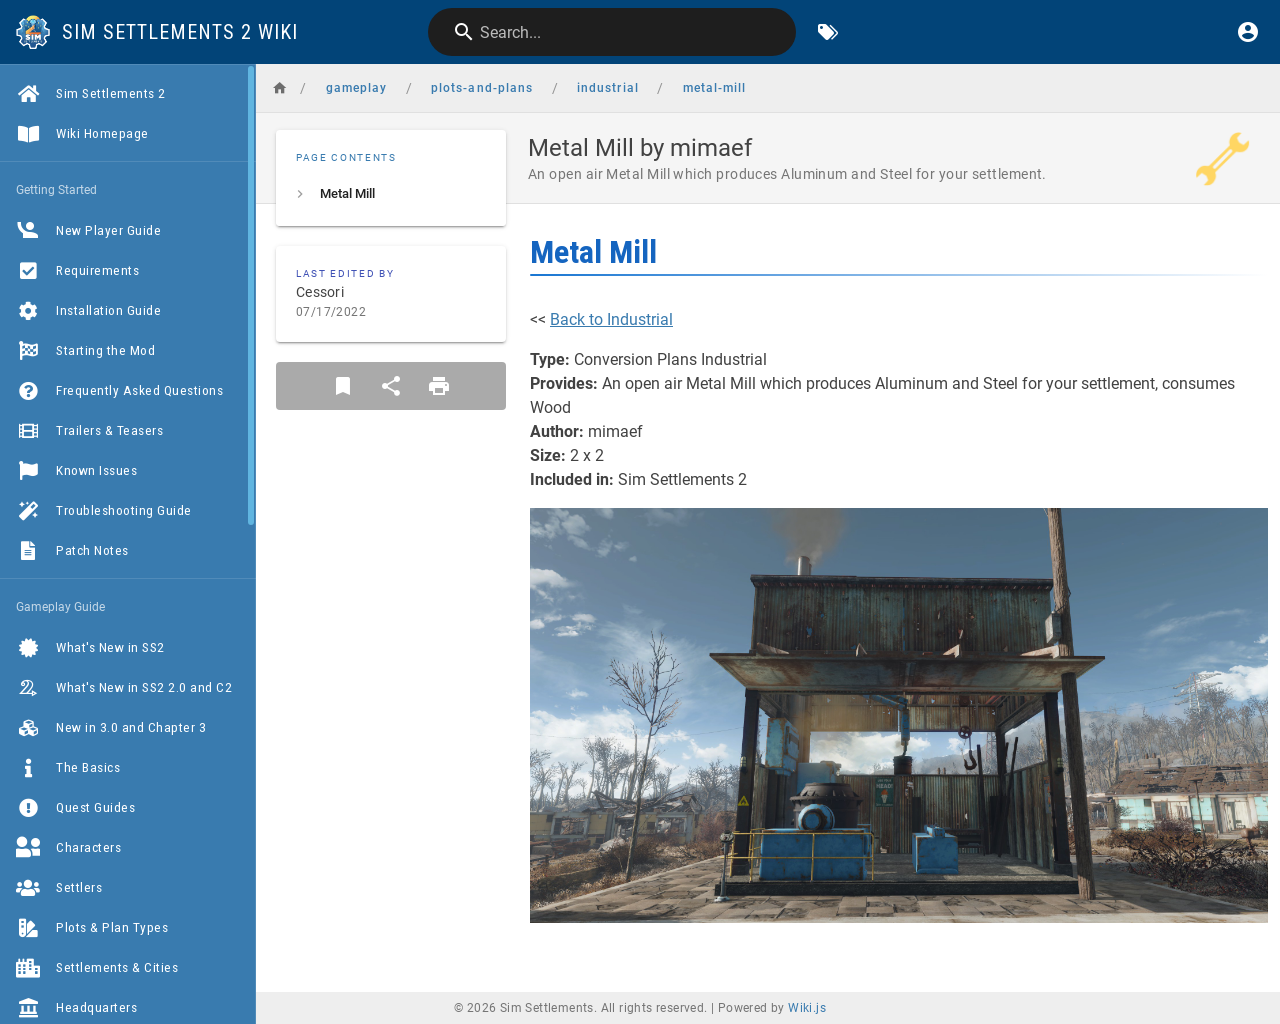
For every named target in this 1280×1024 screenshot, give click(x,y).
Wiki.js (807, 1008)
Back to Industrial (611, 319)
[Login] (1248, 32)
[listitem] (391, 194)
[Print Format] (439, 386)
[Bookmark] (343, 386)
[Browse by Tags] (828, 32)
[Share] (391, 386)
